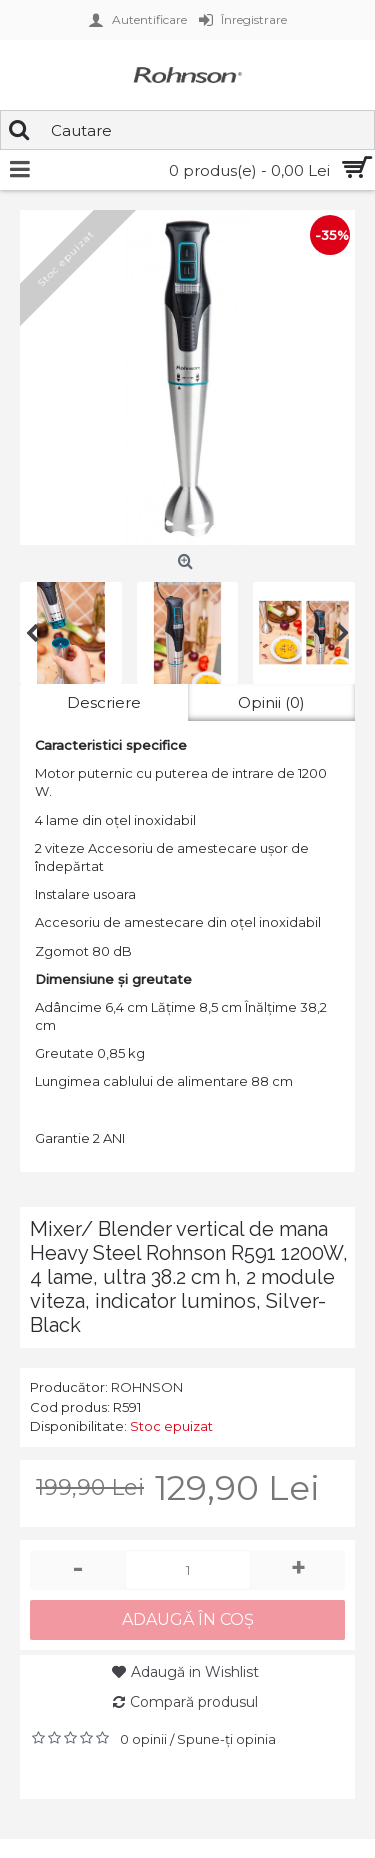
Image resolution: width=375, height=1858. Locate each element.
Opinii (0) (271, 702)
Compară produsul (194, 1702)
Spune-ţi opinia (226, 1739)
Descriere (104, 702)
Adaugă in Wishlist (195, 1672)
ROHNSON (147, 1387)
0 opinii (143, 1739)
